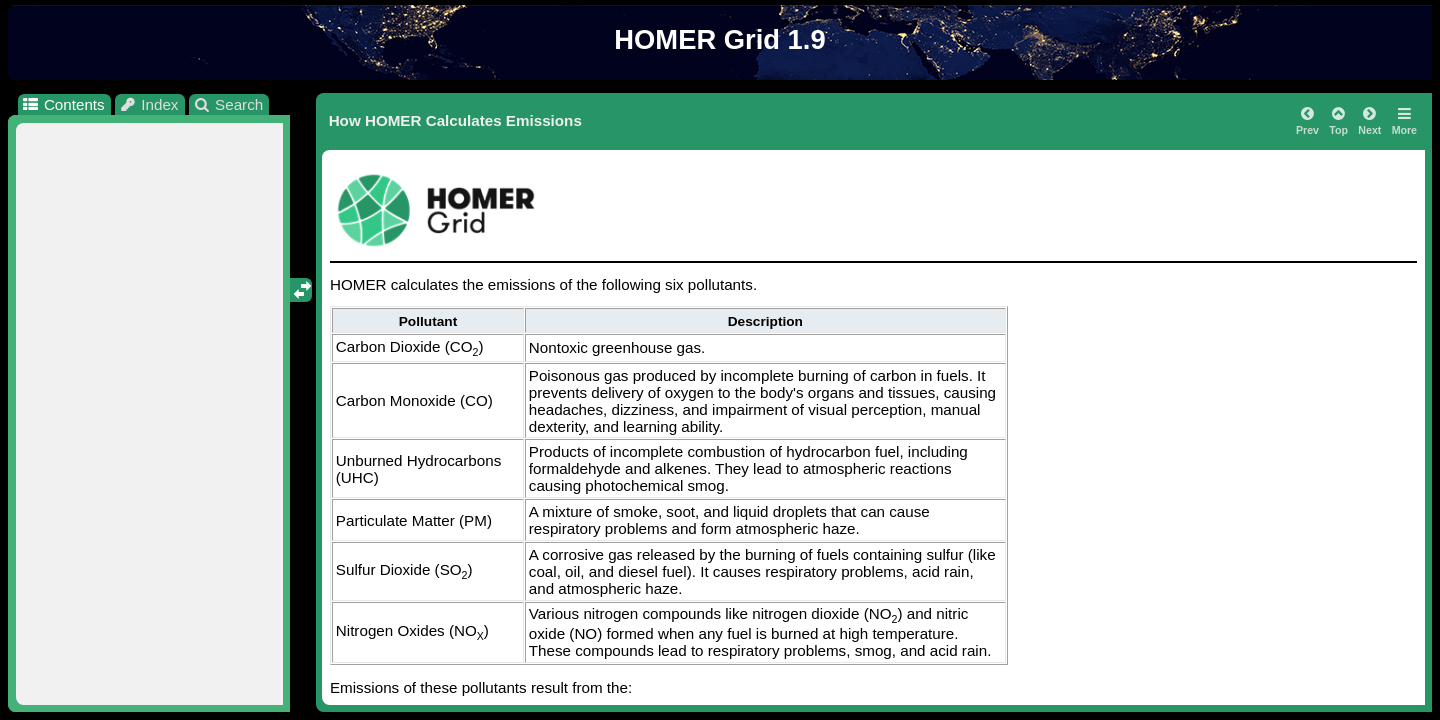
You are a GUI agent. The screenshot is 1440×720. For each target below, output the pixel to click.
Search (228, 104)
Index (149, 104)
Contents (62, 104)
